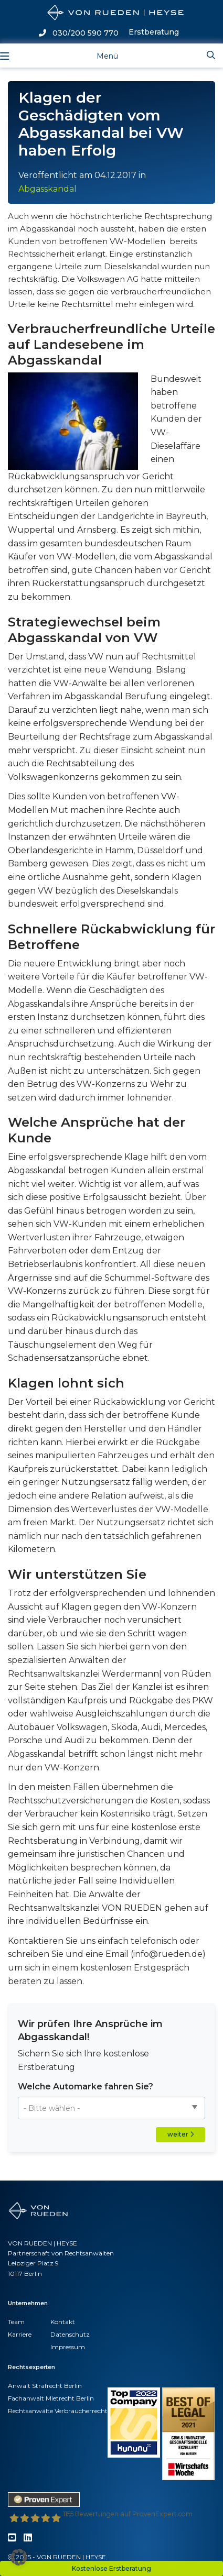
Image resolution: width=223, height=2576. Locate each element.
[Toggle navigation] (99, 55)
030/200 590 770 (79, 33)
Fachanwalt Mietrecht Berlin (51, 2398)
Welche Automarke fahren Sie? (85, 2086)
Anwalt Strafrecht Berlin (45, 2386)
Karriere (19, 2334)
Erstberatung (154, 32)
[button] (19, 2557)
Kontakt (62, 2322)
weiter (180, 2134)
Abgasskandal (47, 189)
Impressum (67, 2347)
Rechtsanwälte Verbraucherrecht (58, 2411)
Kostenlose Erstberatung (111, 2568)
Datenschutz (70, 2334)
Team (16, 2322)
